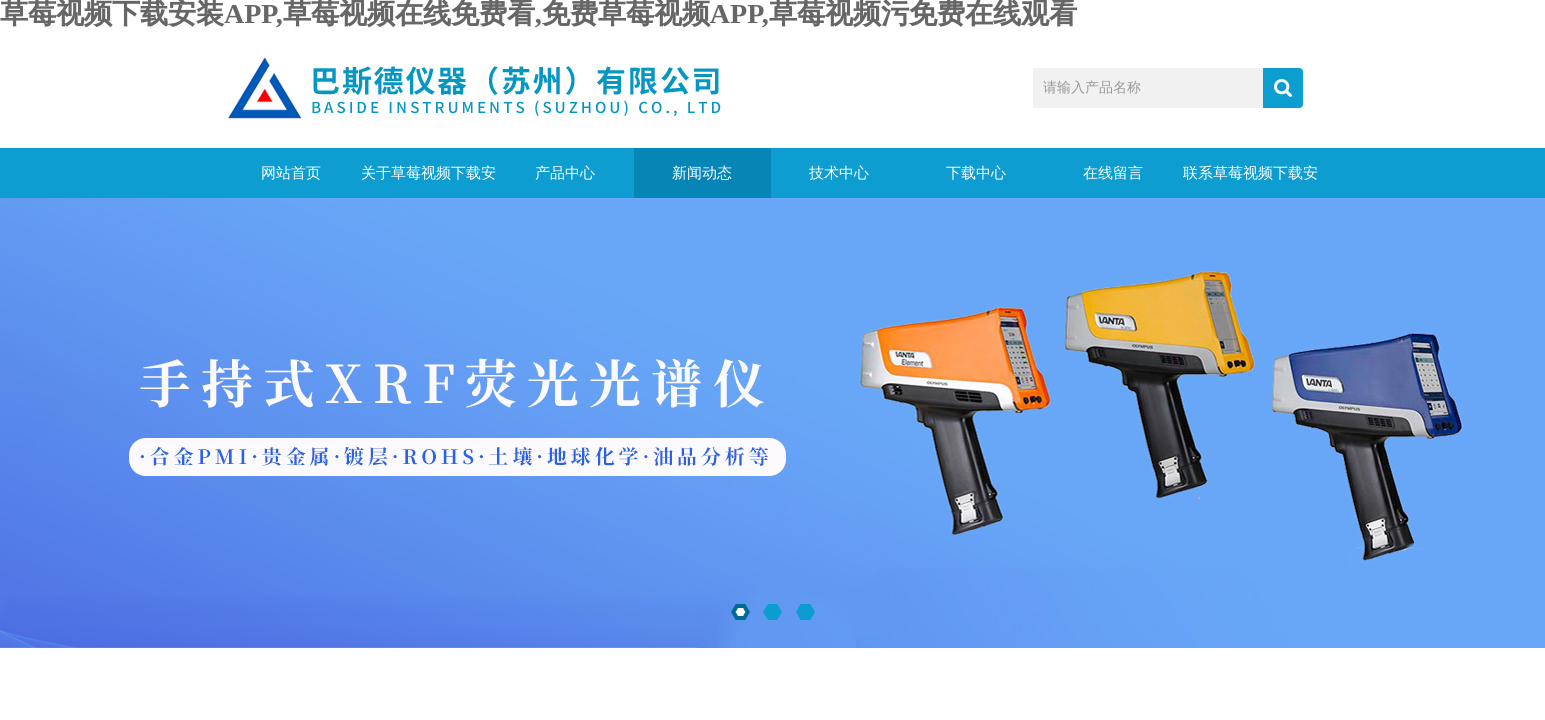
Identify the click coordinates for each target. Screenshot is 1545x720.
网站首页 (291, 173)
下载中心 (976, 173)
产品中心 (565, 173)
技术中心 (839, 173)
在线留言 (1113, 173)
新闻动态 (702, 173)
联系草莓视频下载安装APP (1250, 181)
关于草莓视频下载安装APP (428, 181)
